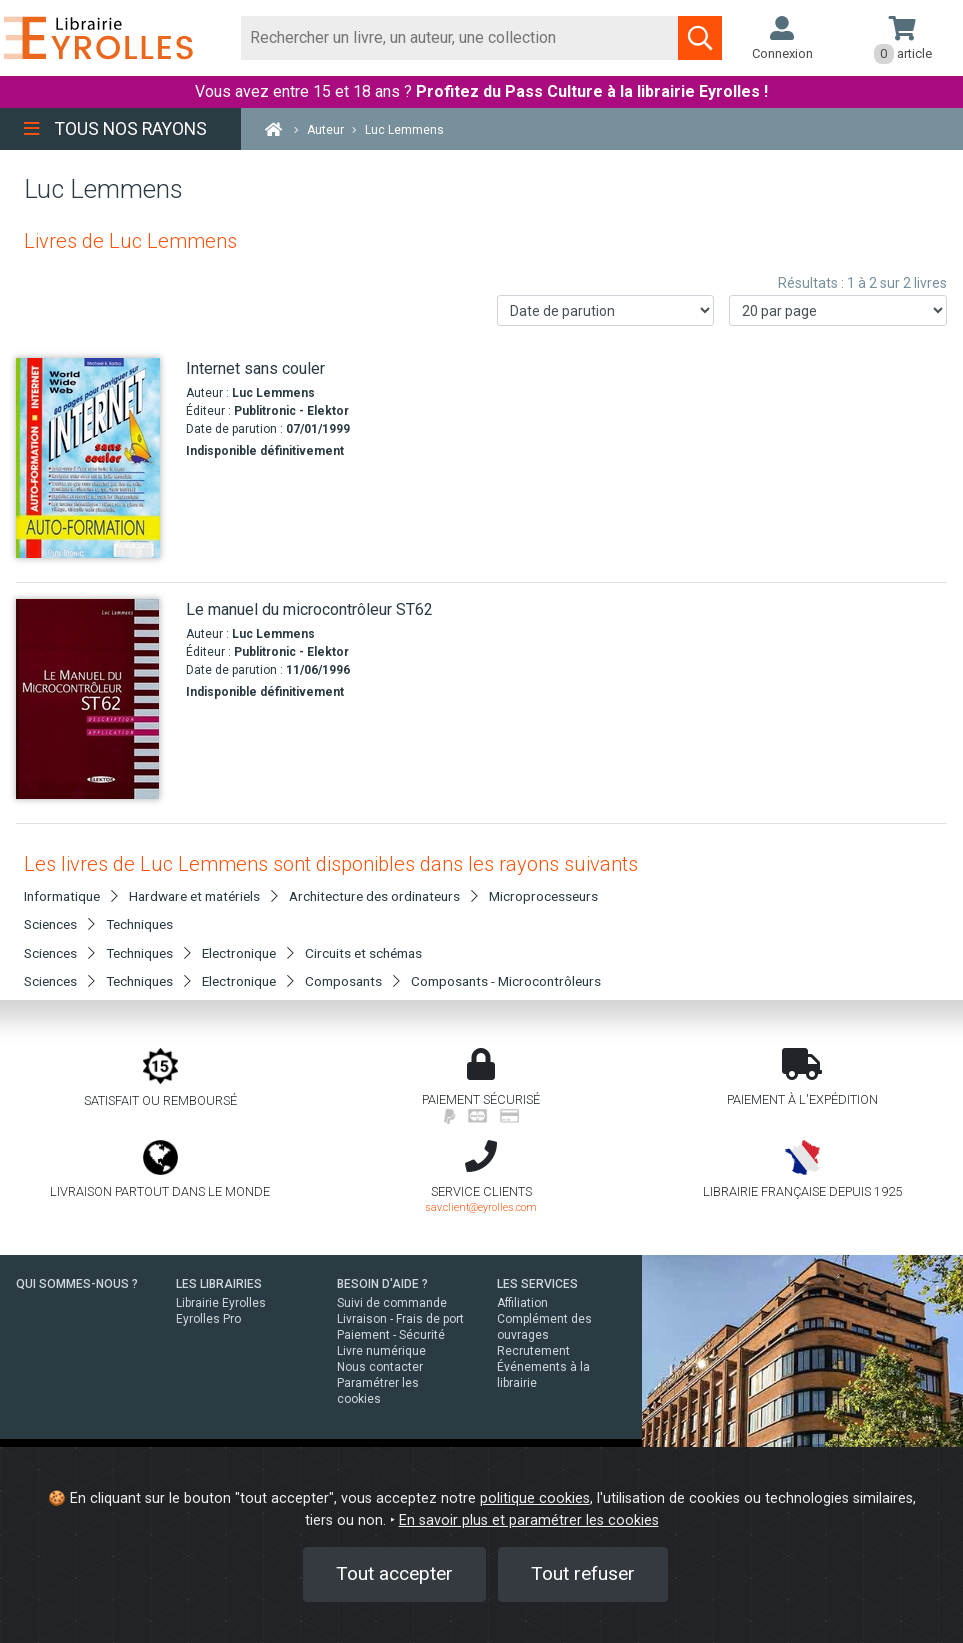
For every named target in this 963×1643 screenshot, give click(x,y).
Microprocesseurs (543, 896)
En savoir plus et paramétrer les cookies (529, 1520)
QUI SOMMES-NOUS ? (77, 1284)
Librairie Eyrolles (221, 1303)
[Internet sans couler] (93, 458)
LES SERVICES (537, 1284)
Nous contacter (380, 1367)
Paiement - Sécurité (391, 1335)
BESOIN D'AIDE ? (382, 1284)
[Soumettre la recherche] (700, 38)
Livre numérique (381, 1351)
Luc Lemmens (273, 393)
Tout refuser (583, 1573)
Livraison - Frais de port (400, 1319)
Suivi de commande (392, 1303)
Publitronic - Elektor (291, 411)
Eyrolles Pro (208, 1319)
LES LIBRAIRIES (219, 1284)
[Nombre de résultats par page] (838, 310)
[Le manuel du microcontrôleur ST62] (93, 699)
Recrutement (533, 1351)
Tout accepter (394, 1573)
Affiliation (522, 1303)
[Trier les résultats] (606, 310)
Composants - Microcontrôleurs (506, 981)
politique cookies (535, 1498)
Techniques (139, 924)
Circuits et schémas (363, 953)
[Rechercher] (460, 38)
